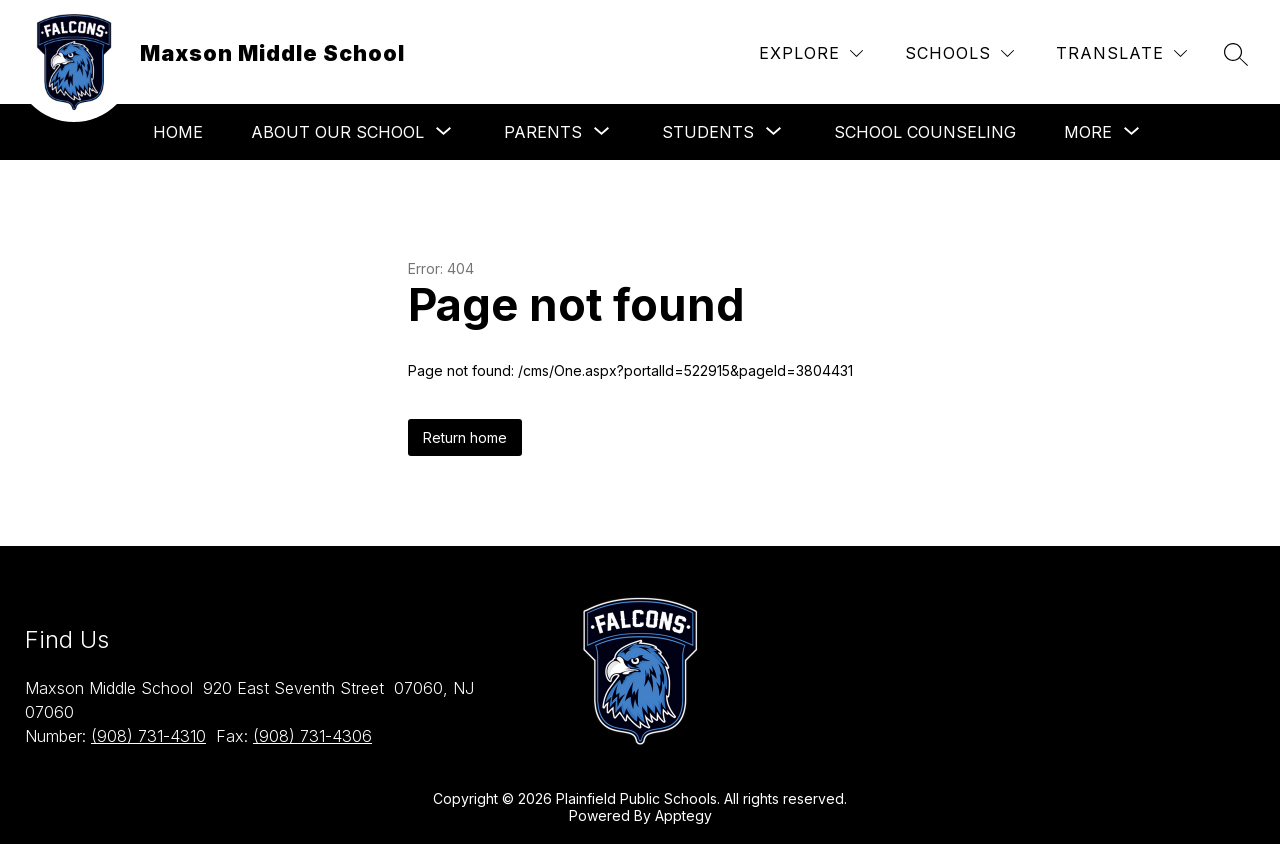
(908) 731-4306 (312, 736)
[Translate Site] (1121, 53)
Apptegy (683, 815)
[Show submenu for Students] (708, 132)
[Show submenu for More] (1088, 132)
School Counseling (925, 132)
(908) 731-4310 (148, 736)
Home (178, 132)
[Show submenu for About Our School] (337, 132)
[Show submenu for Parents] (543, 132)
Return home (465, 437)
